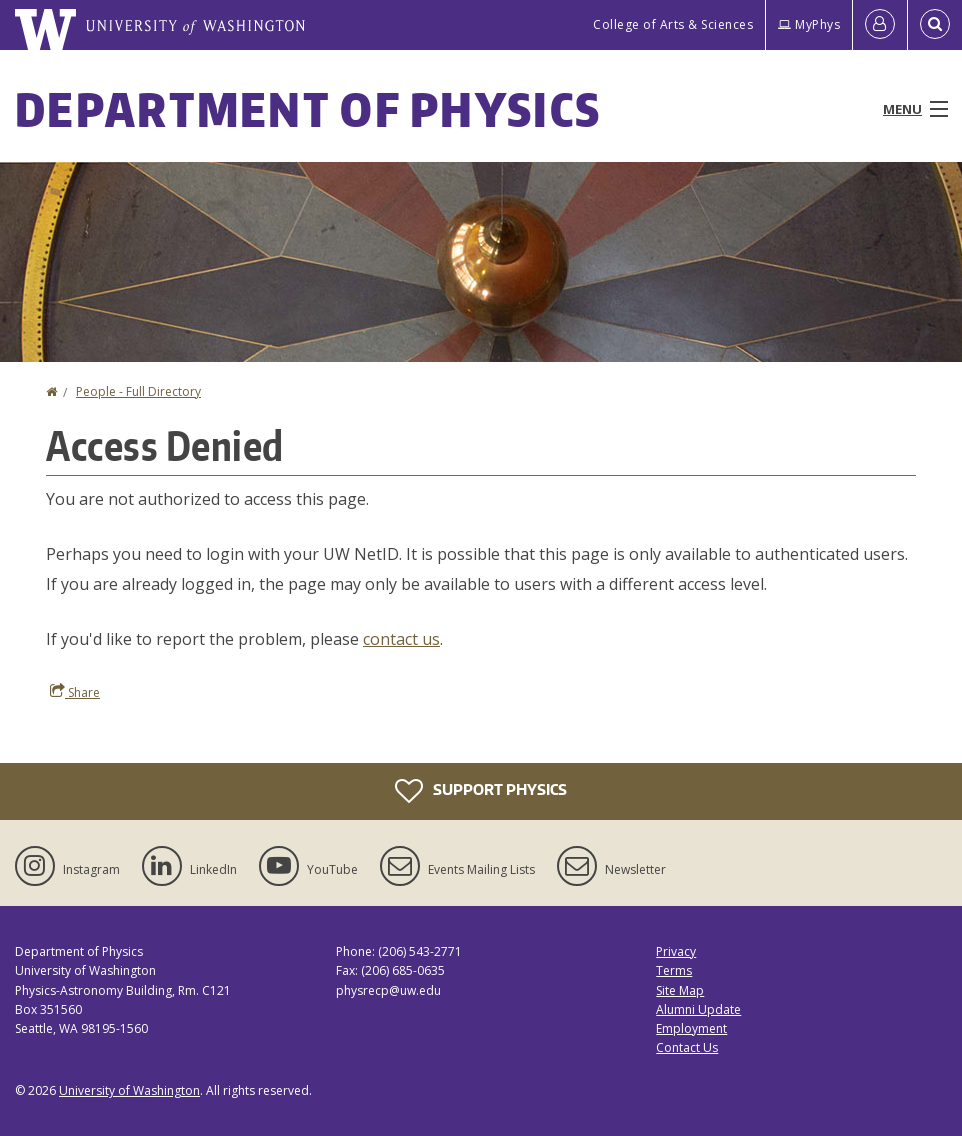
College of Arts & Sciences (673, 24)
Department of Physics (308, 109)
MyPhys (809, 24)
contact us (401, 639)
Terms (674, 970)
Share (75, 692)
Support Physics (481, 791)
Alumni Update (698, 1009)
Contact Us (687, 1047)
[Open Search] (935, 25)
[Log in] (880, 25)
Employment (691, 1028)
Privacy (676, 951)
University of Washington (129, 1090)
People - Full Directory (138, 391)
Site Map (680, 990)
